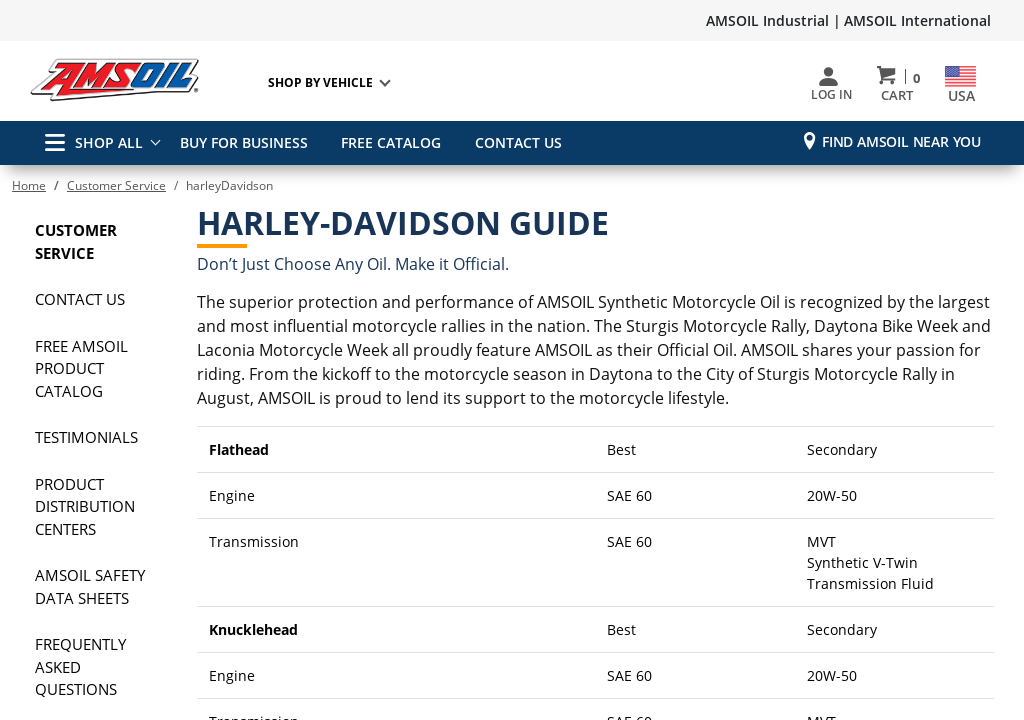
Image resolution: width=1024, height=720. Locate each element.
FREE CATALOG (388, 142)
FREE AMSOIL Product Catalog (81, 368)
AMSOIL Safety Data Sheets (90, 586)
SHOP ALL (94, 142)
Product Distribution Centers (85, 506)
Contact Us (80, 299)
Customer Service (116, 185)
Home (29, 185)
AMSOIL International (917, 20)
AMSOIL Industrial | (773, 20)
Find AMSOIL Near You (901, 141)
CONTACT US (511, 142)
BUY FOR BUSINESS (244, 142)
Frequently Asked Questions (80, 666)
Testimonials (86, 437)
